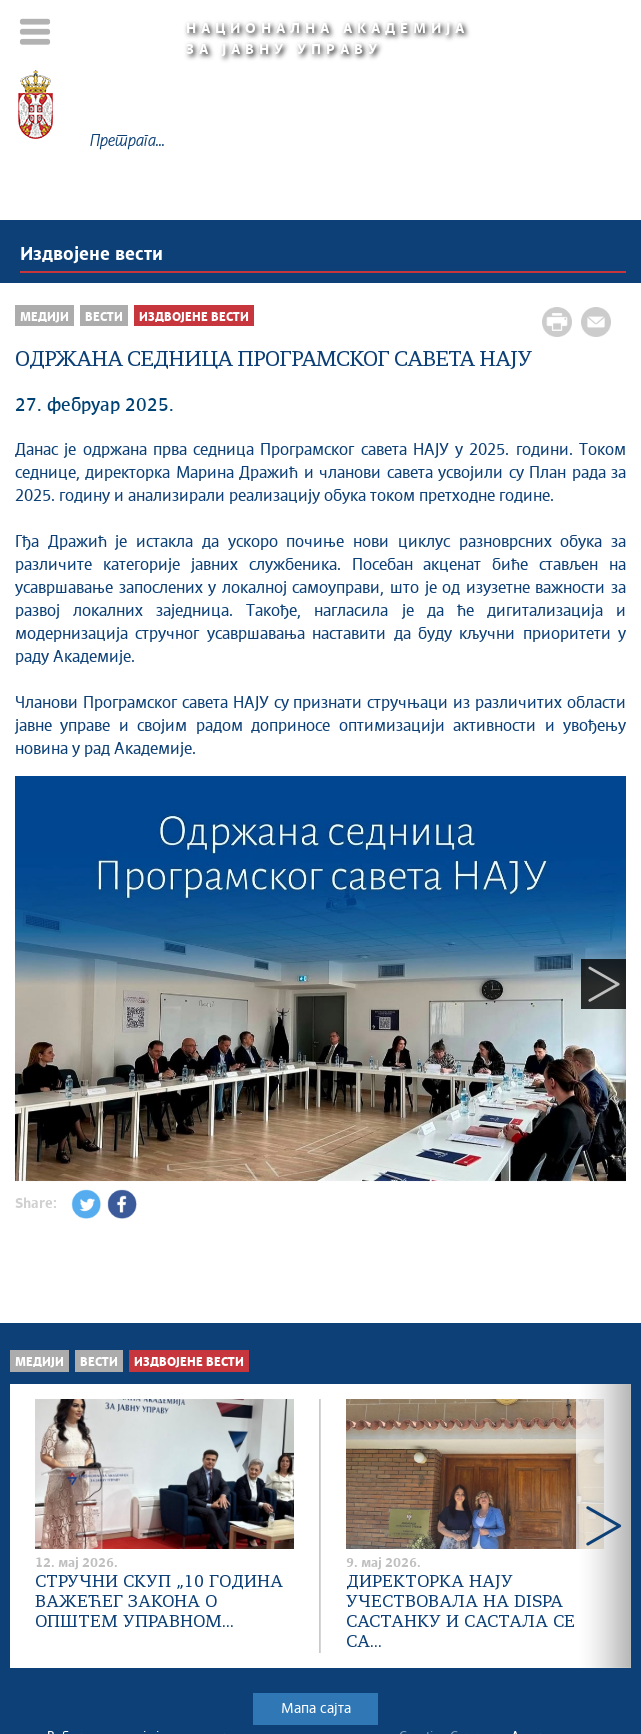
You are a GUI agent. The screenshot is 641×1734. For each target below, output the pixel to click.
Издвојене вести (91, 255)
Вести (104, 317)
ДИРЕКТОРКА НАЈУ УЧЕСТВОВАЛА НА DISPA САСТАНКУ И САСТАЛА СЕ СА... (460, 1612)
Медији (44, 317)
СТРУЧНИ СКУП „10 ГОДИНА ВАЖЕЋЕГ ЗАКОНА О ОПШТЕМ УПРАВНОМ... (159, 1602)
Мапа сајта (316, 1709)
